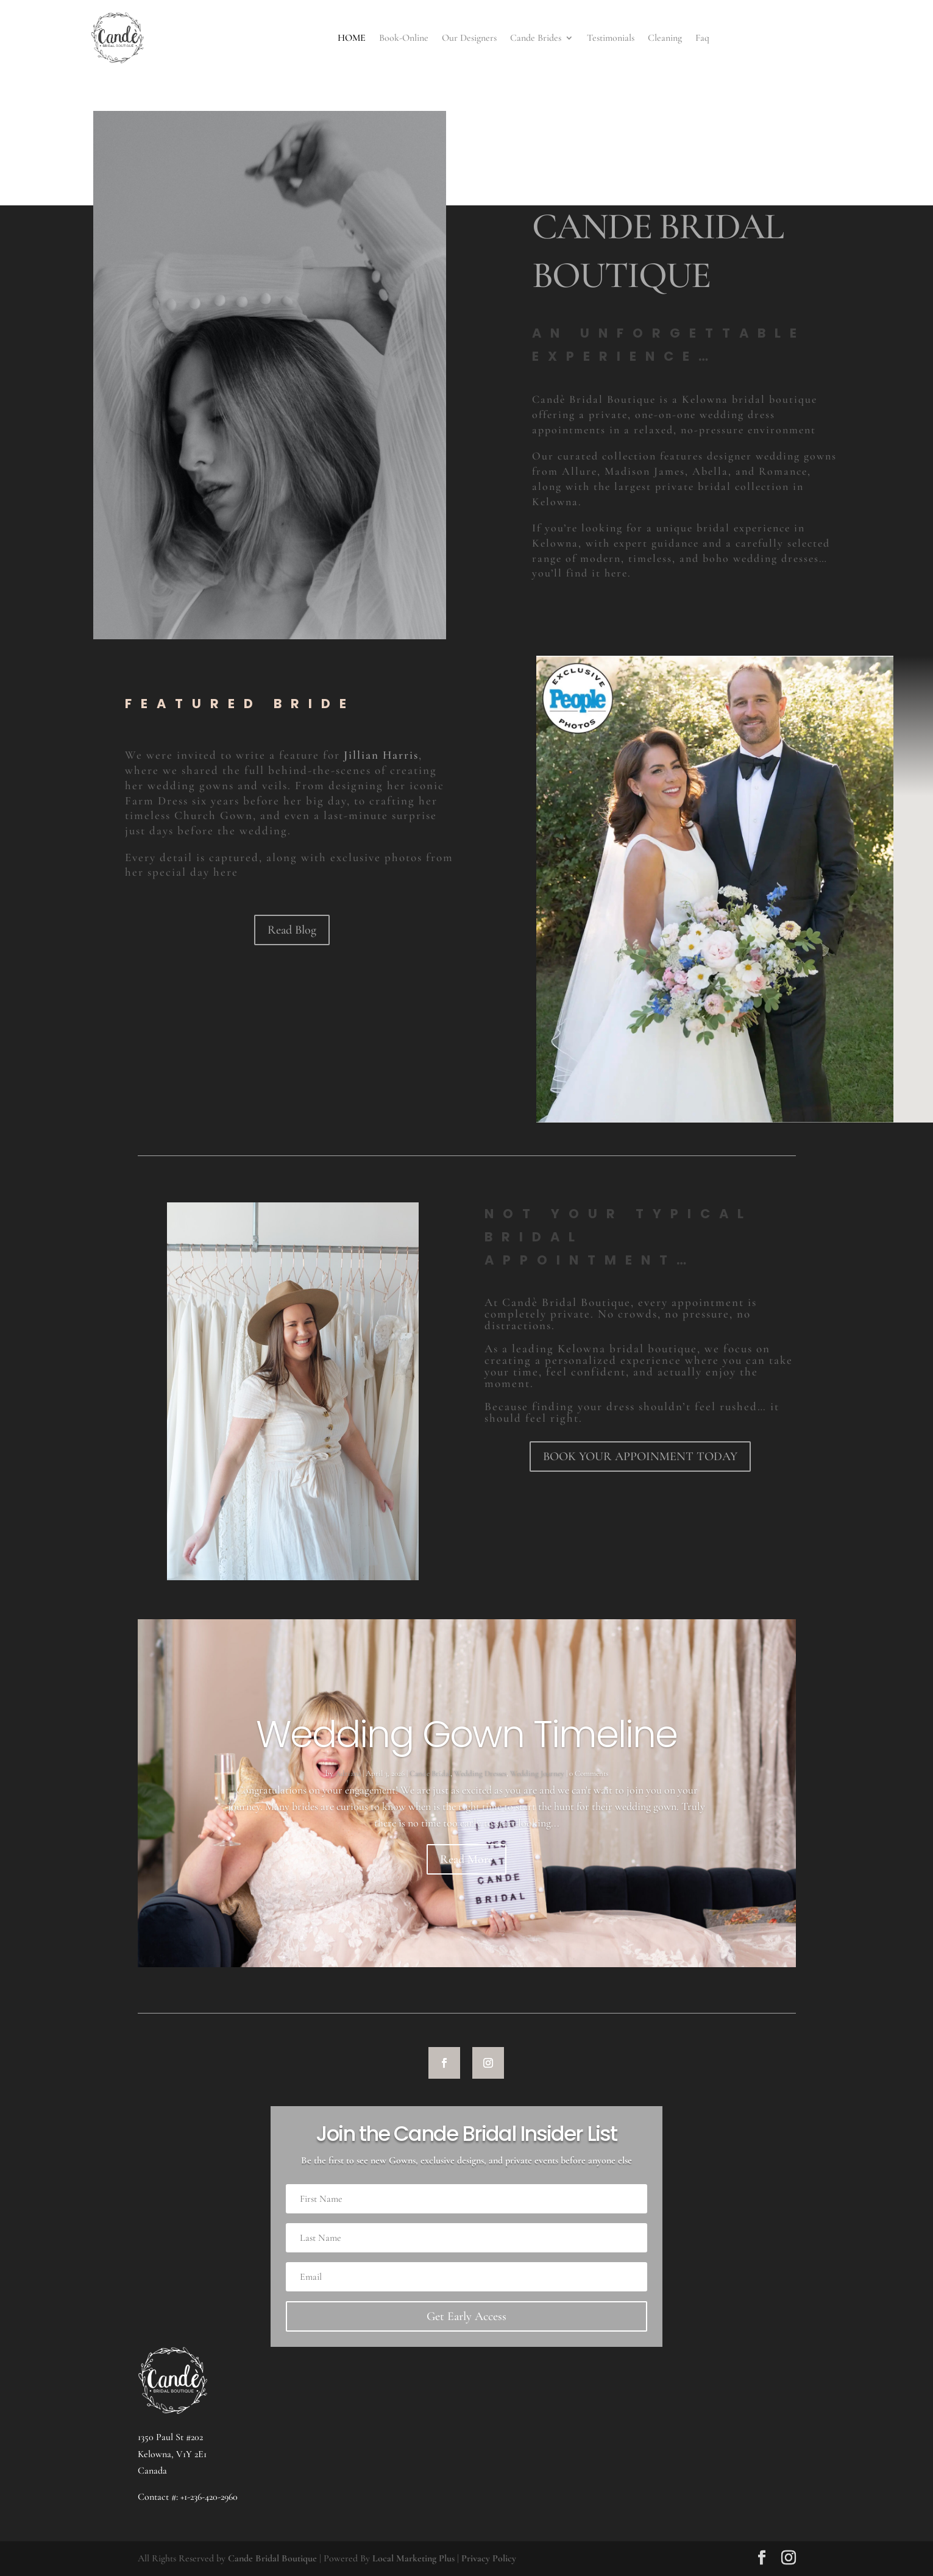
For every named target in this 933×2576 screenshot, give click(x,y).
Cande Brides (535, 38)
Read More (466, 1859)
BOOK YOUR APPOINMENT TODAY (640, 1456)
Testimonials (610, 38)
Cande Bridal (430, 1773)
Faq (702, 38)
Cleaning (665, 38)
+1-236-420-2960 (209, 2497)
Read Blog (292, 930)
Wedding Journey (537, 1773)
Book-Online (403, 38)
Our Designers (469, 38)
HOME (352, 38)
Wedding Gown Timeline (466, 1734)
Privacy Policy (488, 2558)
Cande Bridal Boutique (272, 2558)
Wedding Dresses (480, 1773)
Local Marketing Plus (413, 2558)
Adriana (348, 1773)
